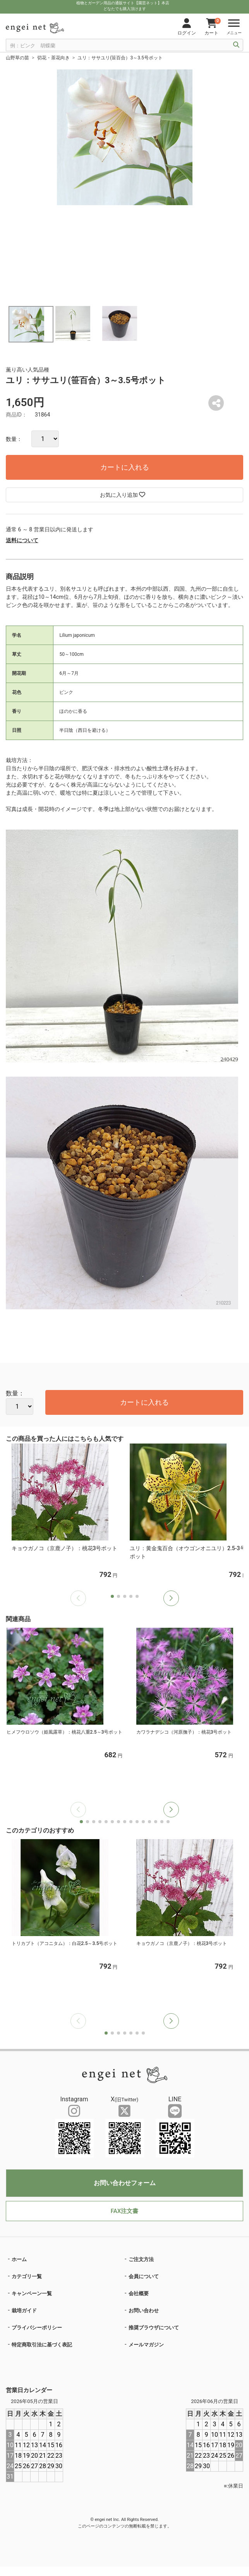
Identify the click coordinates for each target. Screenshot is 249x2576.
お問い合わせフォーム (125, 2183)
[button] (171, 1598)
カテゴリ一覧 (27, 2276)
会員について (144, 2276)
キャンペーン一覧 (32, 2293)
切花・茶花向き (53, 58)
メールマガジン (146, 2345)
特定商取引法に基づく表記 (42, 2345)
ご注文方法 (141, 2259)
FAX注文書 (124, 2211)
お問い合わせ (144, 2310)
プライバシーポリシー (37, 2328)
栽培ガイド (24, 2310)
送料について (22, 540)
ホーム (19, 2259)
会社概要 (139, 2293)
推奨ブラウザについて (154, 2328)
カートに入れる (124, 467)
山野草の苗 (17, 58)
